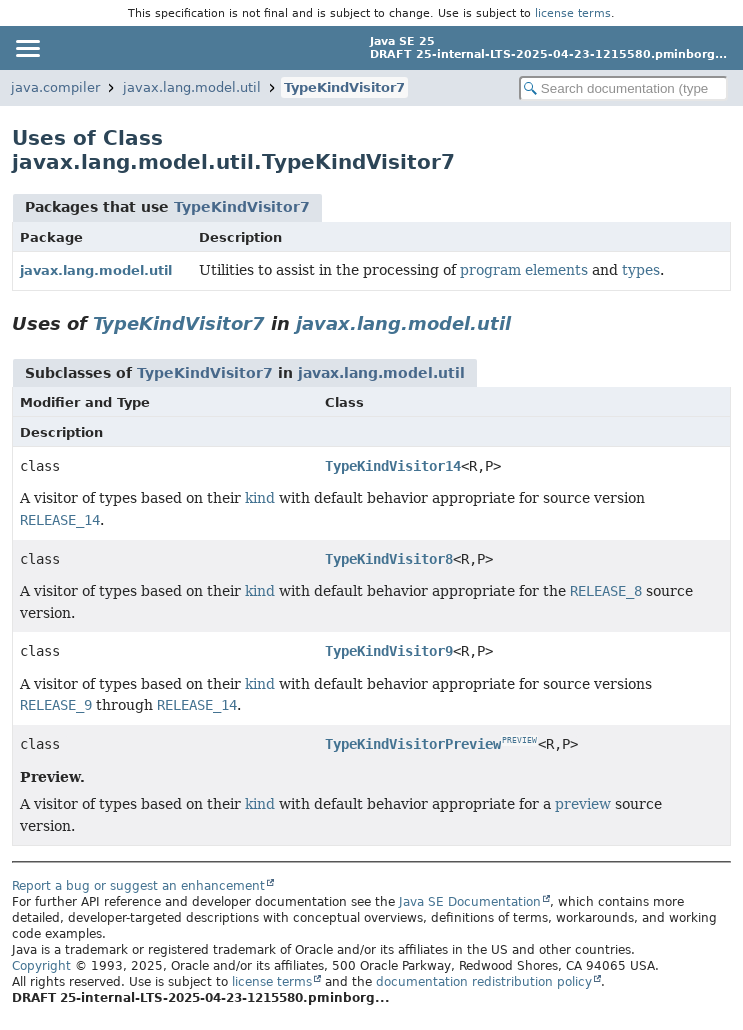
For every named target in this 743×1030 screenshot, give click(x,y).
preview (583, 804)
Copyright (41, 966)
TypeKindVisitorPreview (413, 744)
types (641, 270)
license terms (573, 13)
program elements (524, 270)
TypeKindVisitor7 (344, 87)
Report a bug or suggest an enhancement (138, 886)
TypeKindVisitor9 (389, 651)
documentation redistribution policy (484, 982)
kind (260, 498)
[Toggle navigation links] (27, 48)
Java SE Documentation (470, 902)
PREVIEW (519, 740)
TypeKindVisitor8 (389, 559)
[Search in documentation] (623, 88)
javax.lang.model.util (192, 87)
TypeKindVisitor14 (393, 466)
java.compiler (55, 87)
